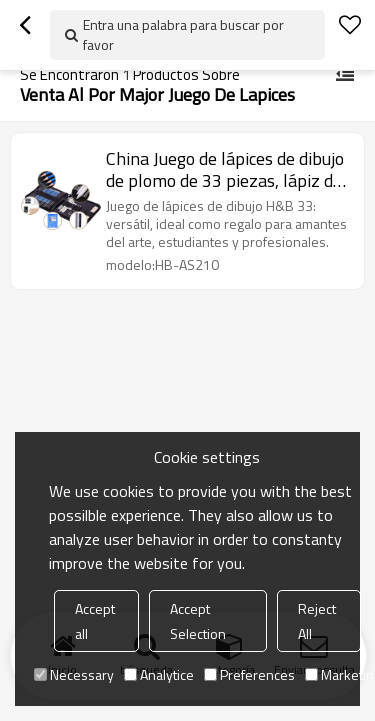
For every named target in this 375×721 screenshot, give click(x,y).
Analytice (159, 674)
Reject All (317, 621)
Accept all (95, 621)
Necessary (74, 674)
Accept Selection (198, 621)
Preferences (249, 674)
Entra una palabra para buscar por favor (183, 34)
